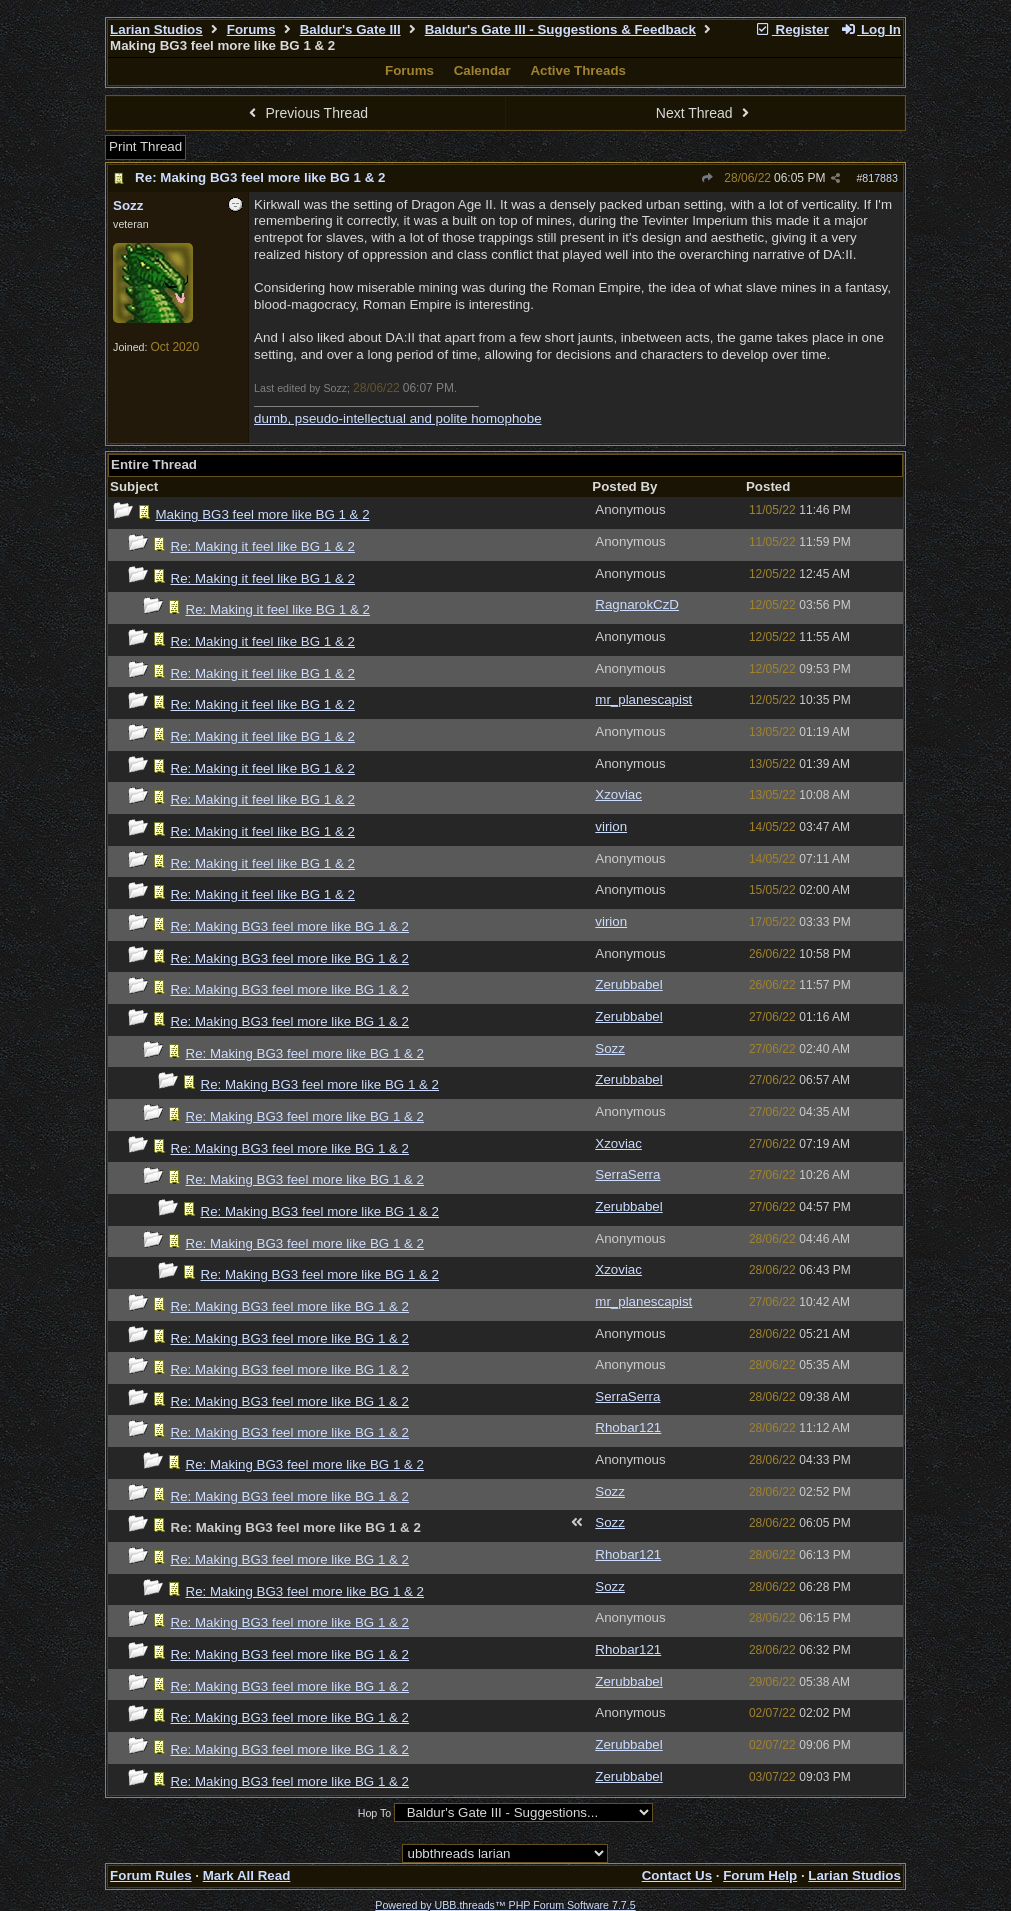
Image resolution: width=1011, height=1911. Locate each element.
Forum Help (760, 1875)
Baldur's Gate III (350, 29)
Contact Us (677, 1875)
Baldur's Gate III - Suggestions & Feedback (560, 29)
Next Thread (705, 113)
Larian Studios (156, 29)
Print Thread (145, 146)
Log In (871, 29)
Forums (251, 29)
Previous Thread (306, 113)
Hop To (375, 1813)
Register (792, 29)
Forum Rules (150, 1875)
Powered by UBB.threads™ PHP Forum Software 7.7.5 (505, 1905)
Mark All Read (247, 1875)
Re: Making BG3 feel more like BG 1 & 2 (260, 177)
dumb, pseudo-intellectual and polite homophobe (398, 418)
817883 (880, 178)
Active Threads (578, 70)
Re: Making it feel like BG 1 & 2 (263, 546)
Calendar (482, 70)
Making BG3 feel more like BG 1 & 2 (263, 514)
